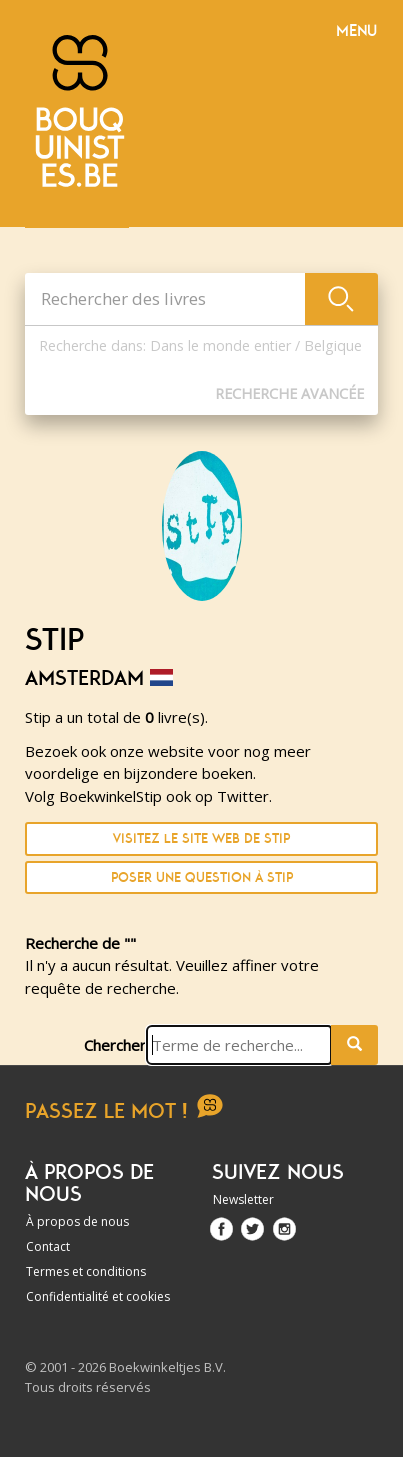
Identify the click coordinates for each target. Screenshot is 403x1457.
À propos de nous (77, 1221)
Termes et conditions (86, 1271)
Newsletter (243, 1199)
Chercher (115, 1045)
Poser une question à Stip (202, 877)
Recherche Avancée (289, 393)
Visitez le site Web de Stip (201, 838)
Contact (48, 1246)
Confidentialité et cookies (98, 1296)
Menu (356, 31)
